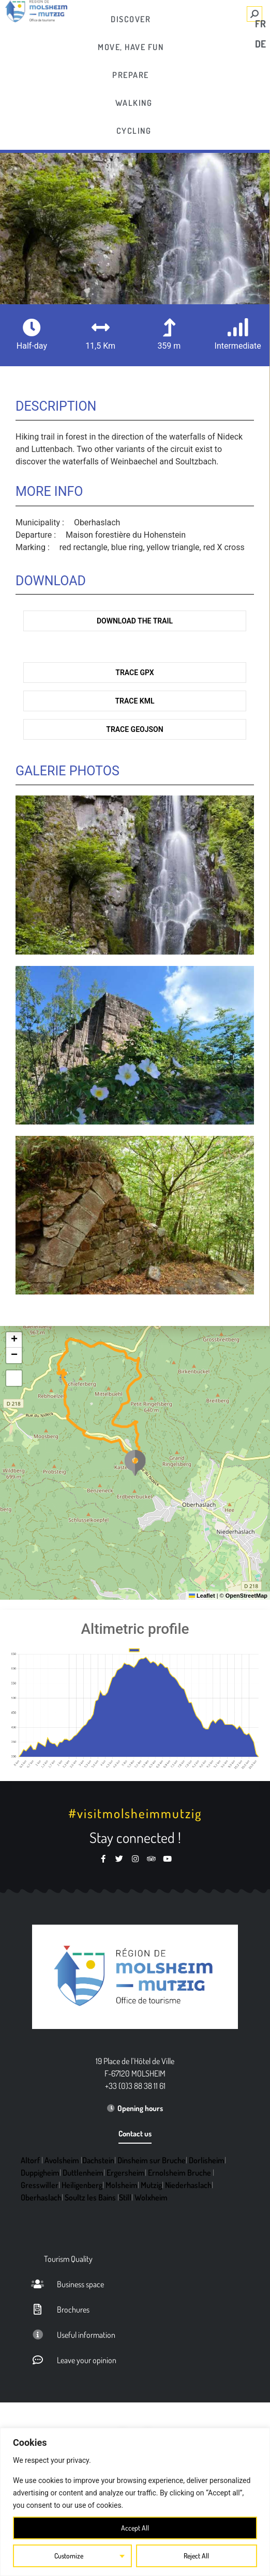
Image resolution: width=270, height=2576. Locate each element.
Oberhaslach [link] (41, 2197)
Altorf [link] (30, 2160)
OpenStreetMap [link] (246, 1596)
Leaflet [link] (202, 1596)
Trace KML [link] (135, 701)
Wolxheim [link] (151, 2197)
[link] (131, 19)
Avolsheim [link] (61, 2160)
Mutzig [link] (151, 2185)
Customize (69, 2555)
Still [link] (125, 2197)
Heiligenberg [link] (82, 2185)
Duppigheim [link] (40, 2172)
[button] (135, 1463)
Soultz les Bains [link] (90, 2197)
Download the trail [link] (135, 621)
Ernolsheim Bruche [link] (179, 2172)
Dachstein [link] (98, 2160)
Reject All (196, 2555)
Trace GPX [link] (134, 672)
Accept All (135, 2527)
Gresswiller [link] (39, 2185)
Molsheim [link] (122, 2185)
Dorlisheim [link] (206, 2160)
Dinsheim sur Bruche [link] (151, 2160)
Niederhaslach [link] (188, 2185)
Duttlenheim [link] (83, 2172)
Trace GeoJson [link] (134, 729)
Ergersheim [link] (126, 2172)
